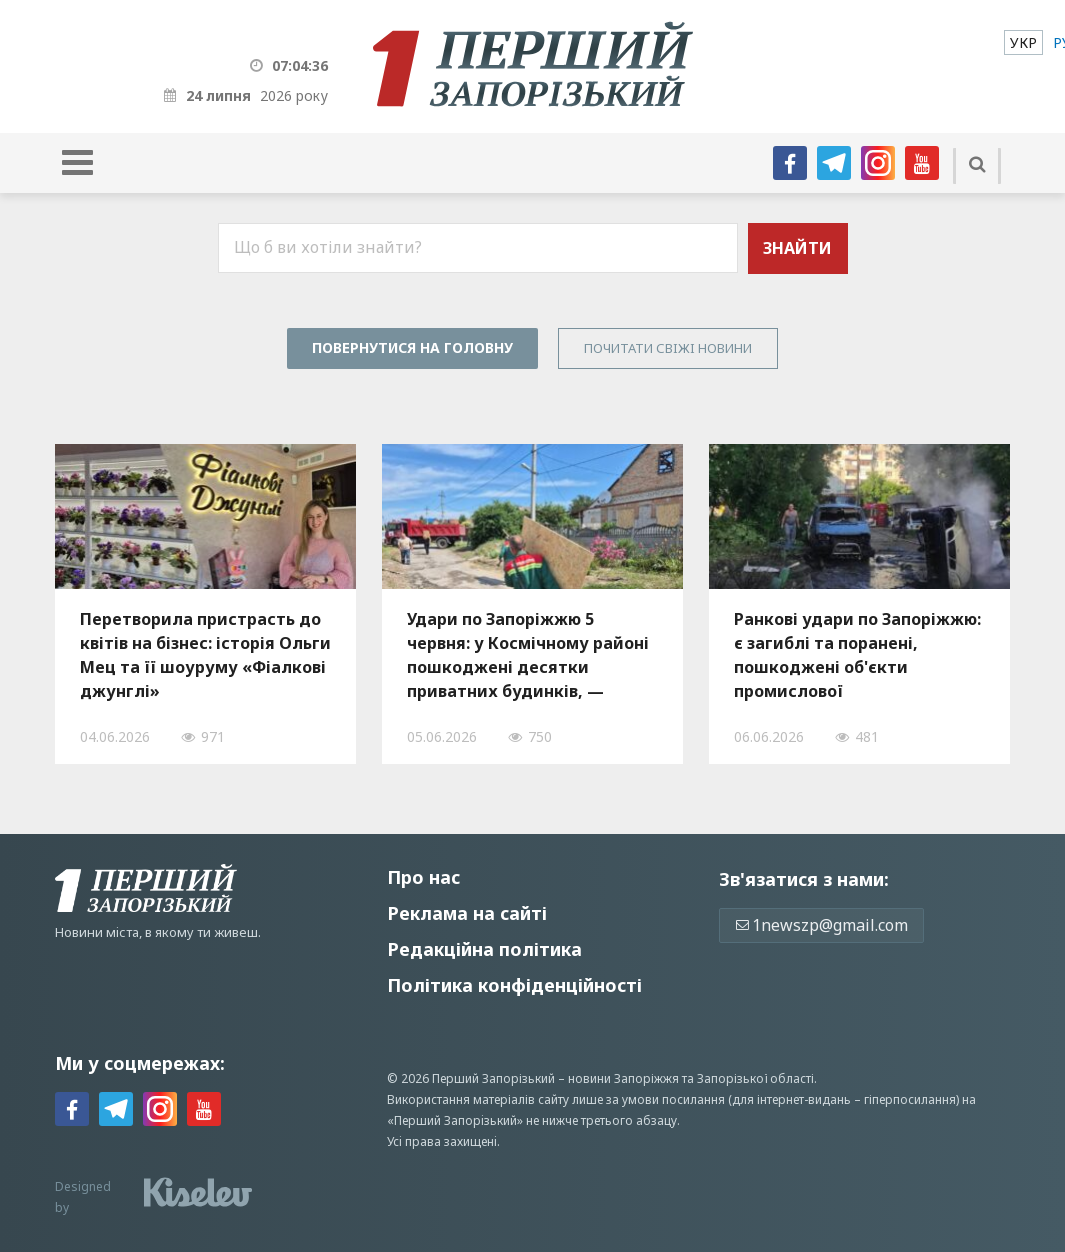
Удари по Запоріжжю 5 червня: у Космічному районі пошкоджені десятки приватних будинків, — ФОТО (528, 655)
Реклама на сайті (467, 913)
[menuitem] (1023, 42)
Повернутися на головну (412, 347)
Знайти (797, 248)
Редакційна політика (484, 949)
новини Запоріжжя (623, 1078)
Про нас (423, 877)
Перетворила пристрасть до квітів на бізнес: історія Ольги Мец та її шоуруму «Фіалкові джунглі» (205, 655)
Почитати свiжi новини (668, 348)
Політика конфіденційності (514, 985)
